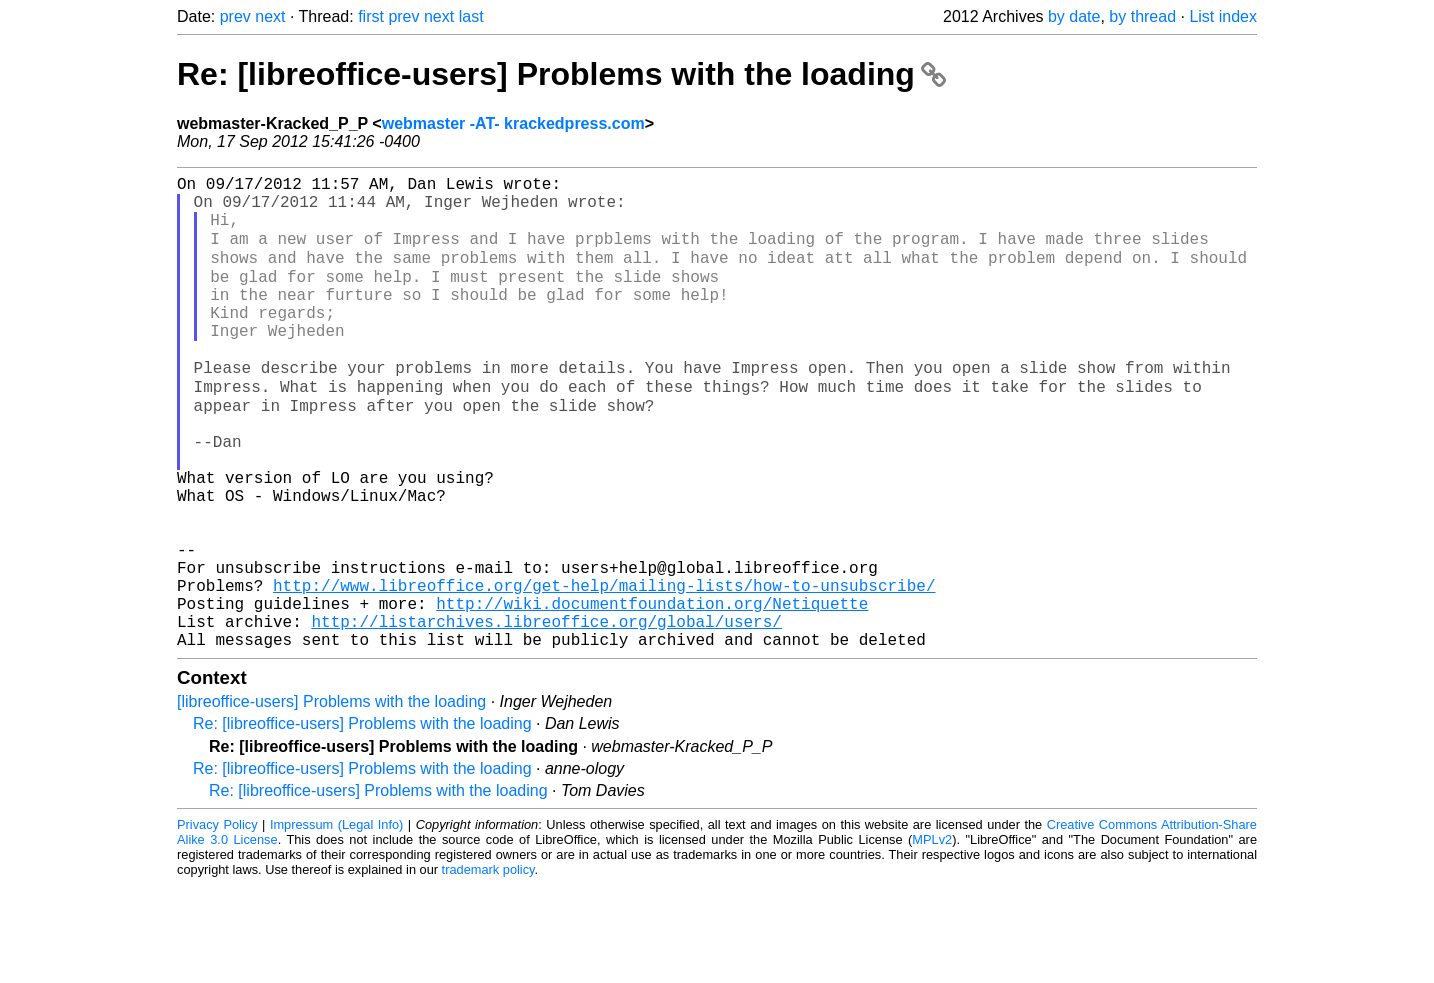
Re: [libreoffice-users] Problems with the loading (561, 74)
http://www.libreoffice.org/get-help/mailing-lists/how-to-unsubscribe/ (604, 671)
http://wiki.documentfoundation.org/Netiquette (652, 693)
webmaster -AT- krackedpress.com (513, 123)
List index (1223, 16)
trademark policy (488, 967)
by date (1074, 16)
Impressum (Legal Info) (336, 922)
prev (235, 16)
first (371, 16)
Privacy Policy (217, 922)
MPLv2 (932, 937)
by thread (1142, 16)
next (270, 16)
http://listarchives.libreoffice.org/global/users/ (546, 715)
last (471, 16)
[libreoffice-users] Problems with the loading (331, 799)
